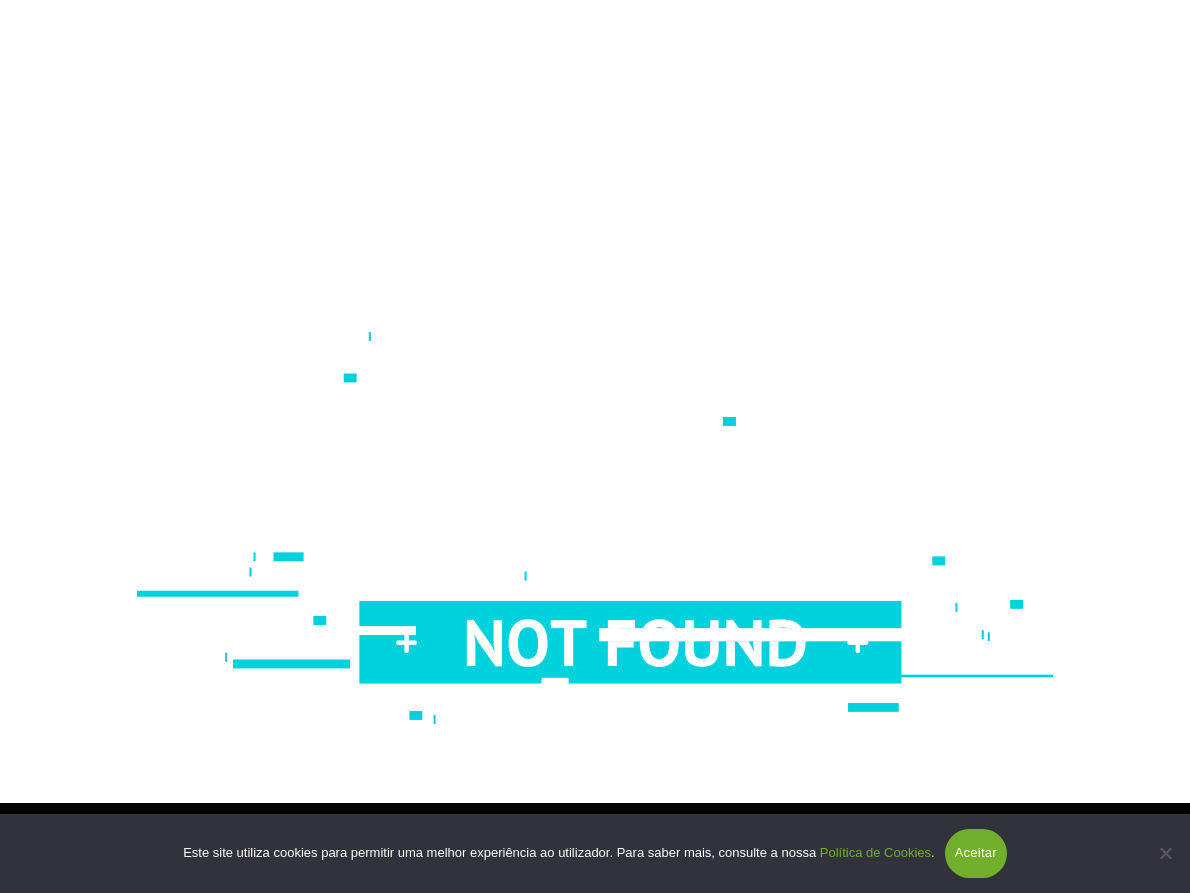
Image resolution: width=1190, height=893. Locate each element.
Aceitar (976, 852)
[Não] (1165, 853)
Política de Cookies (875, 852)
